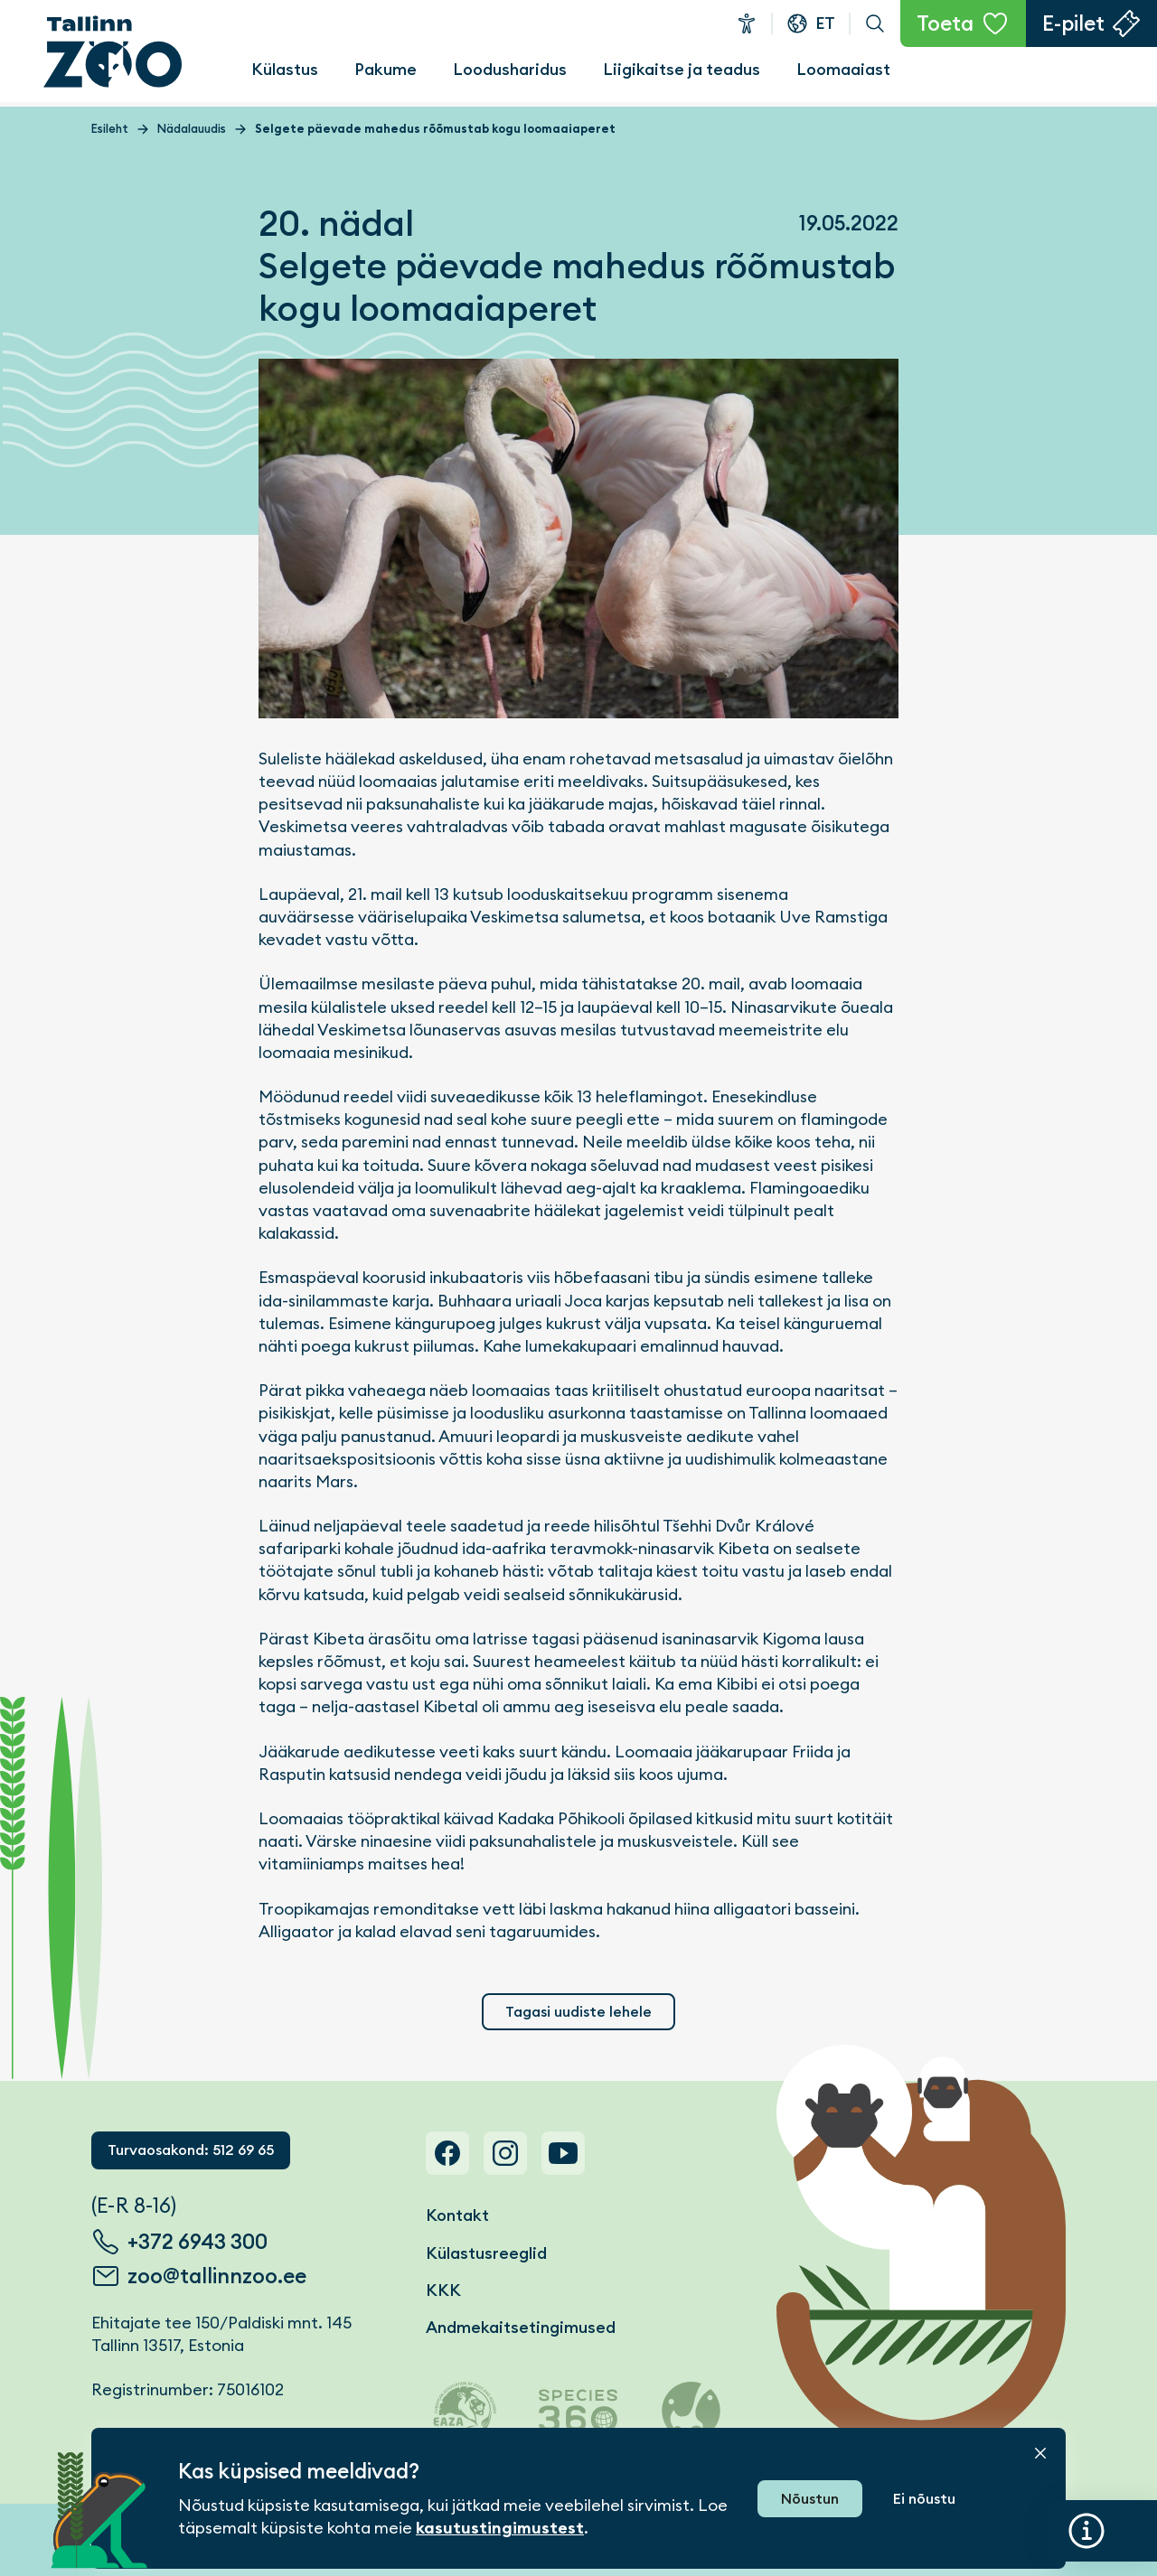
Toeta (945, 23)
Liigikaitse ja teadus (681, 69)
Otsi (875, 23)
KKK (443, 2290)
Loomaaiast (843, 69)
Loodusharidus (510, 69)
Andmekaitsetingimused (521, 2327)
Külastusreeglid (486, 2253)
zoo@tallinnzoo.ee (216, 2276)
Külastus (284, 69)
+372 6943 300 (197, 2241)
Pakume (385, 69)
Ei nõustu (924, 2498)
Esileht (109, 128)
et (825, 23)
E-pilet (1073, 23)
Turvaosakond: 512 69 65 (191, 2149)
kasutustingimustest (500, 2528)
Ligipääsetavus (747, 23)
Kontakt (457, 2215)
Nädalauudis (191, 128)
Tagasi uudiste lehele (578, 2011)
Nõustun (810, 2498)
